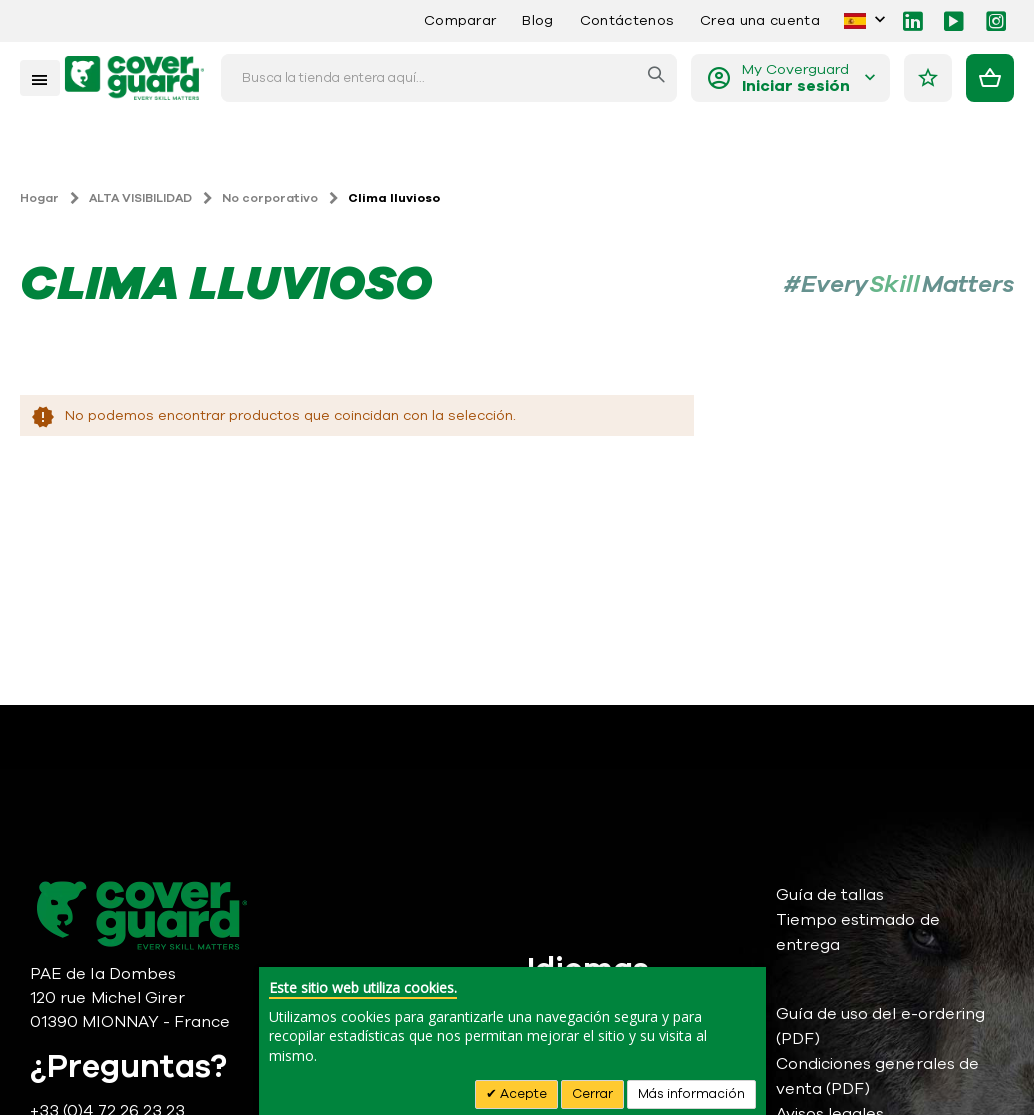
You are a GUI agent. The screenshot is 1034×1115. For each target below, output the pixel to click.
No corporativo (270, 198)
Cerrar (592, 1094)
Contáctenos (627, 20)
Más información (691, 1094)
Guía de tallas (830, 895)
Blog (537, 20)
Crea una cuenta (760, 20)
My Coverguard (796, 78)
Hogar (39, 198)
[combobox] (449, 78)
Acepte (522, 1094)
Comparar (460, 20)
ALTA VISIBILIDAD (140, 198)
